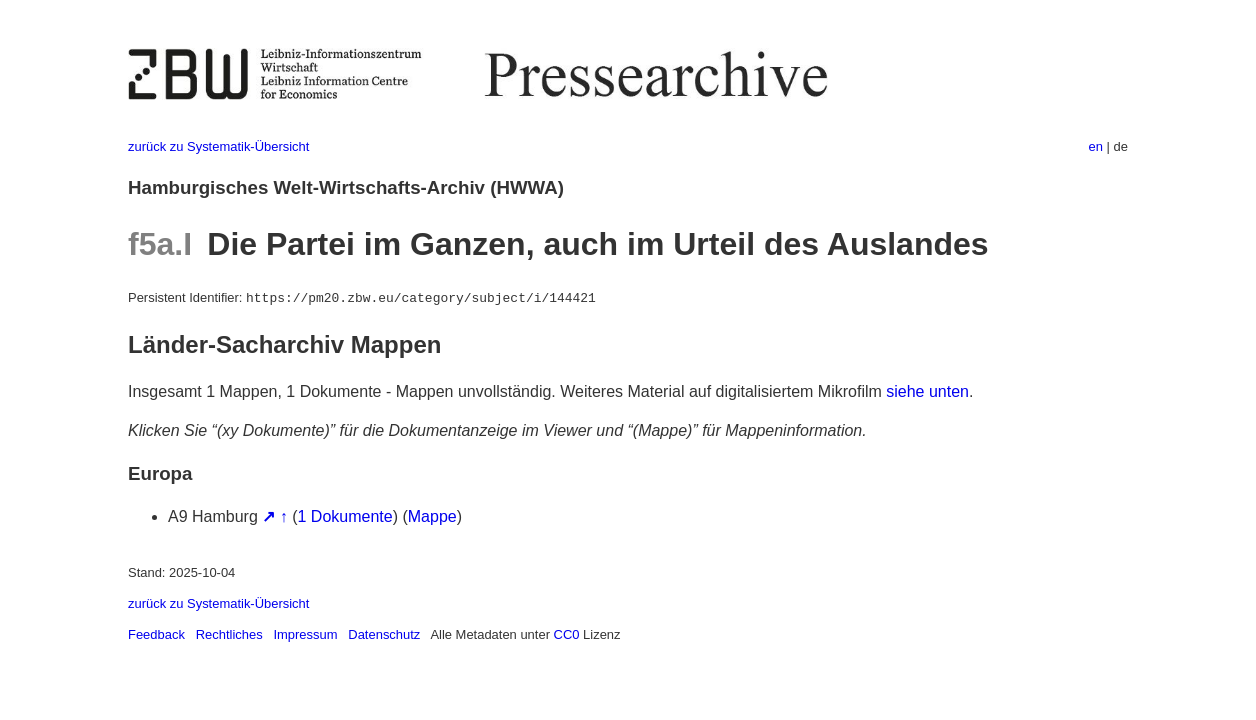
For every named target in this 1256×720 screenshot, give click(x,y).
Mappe (432, 516)
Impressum (305, 634)
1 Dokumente (345, 516)
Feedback (156, 634)
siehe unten (927, 391)
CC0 (567, 634)
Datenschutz (384, 634)
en (1096, 146)
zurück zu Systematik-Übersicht (218, 146)
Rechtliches (229, 634)
